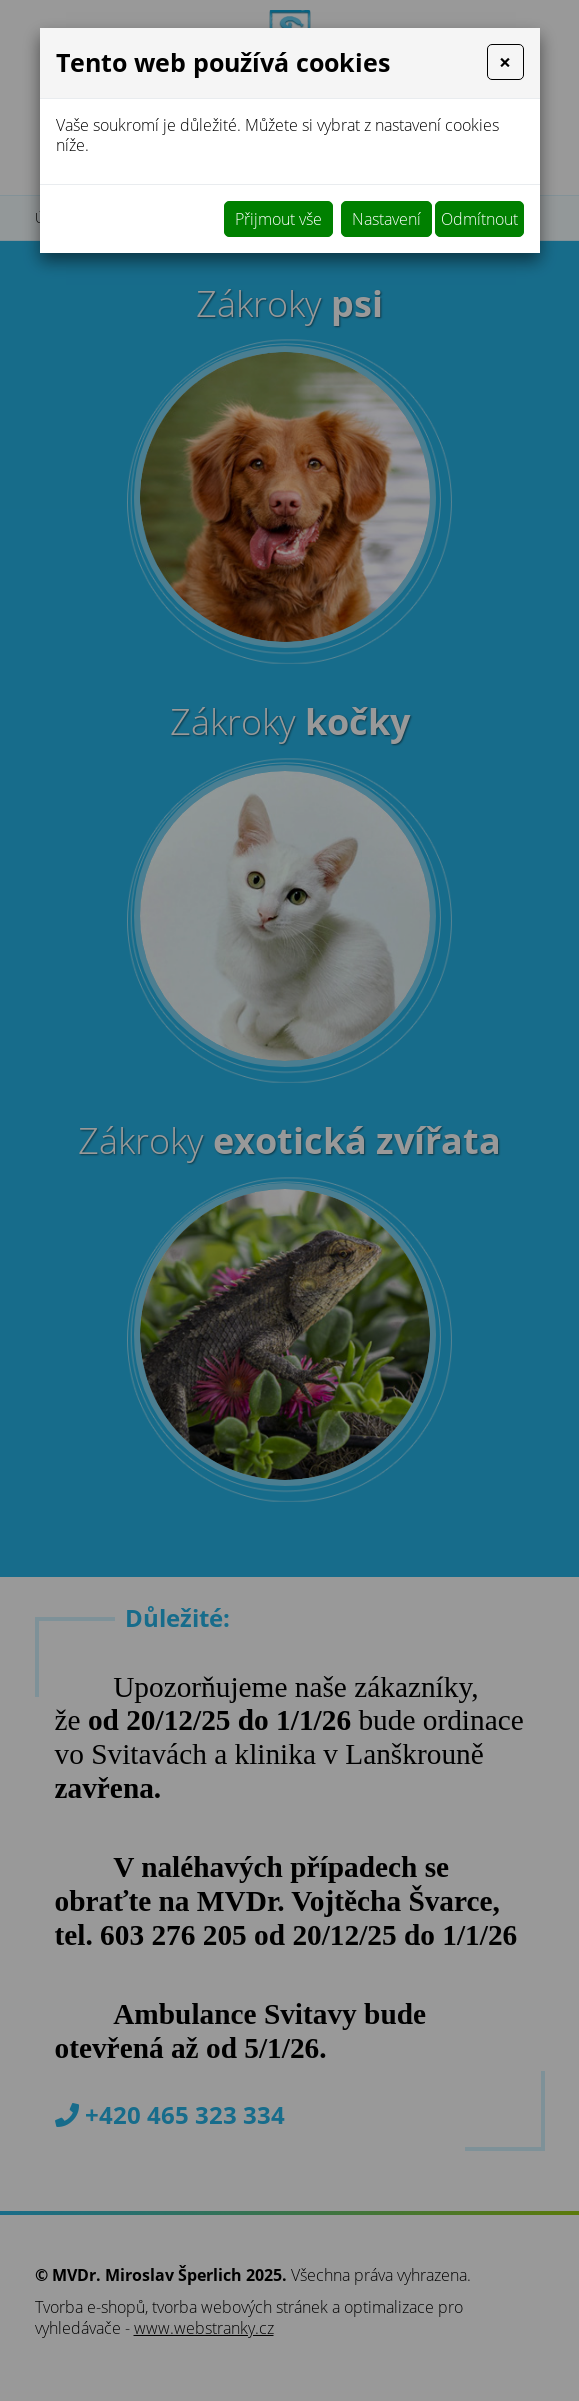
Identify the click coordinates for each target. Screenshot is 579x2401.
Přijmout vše (278, 219)
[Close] (505, 62)
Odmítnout (479, 219)
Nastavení (386, 219)
